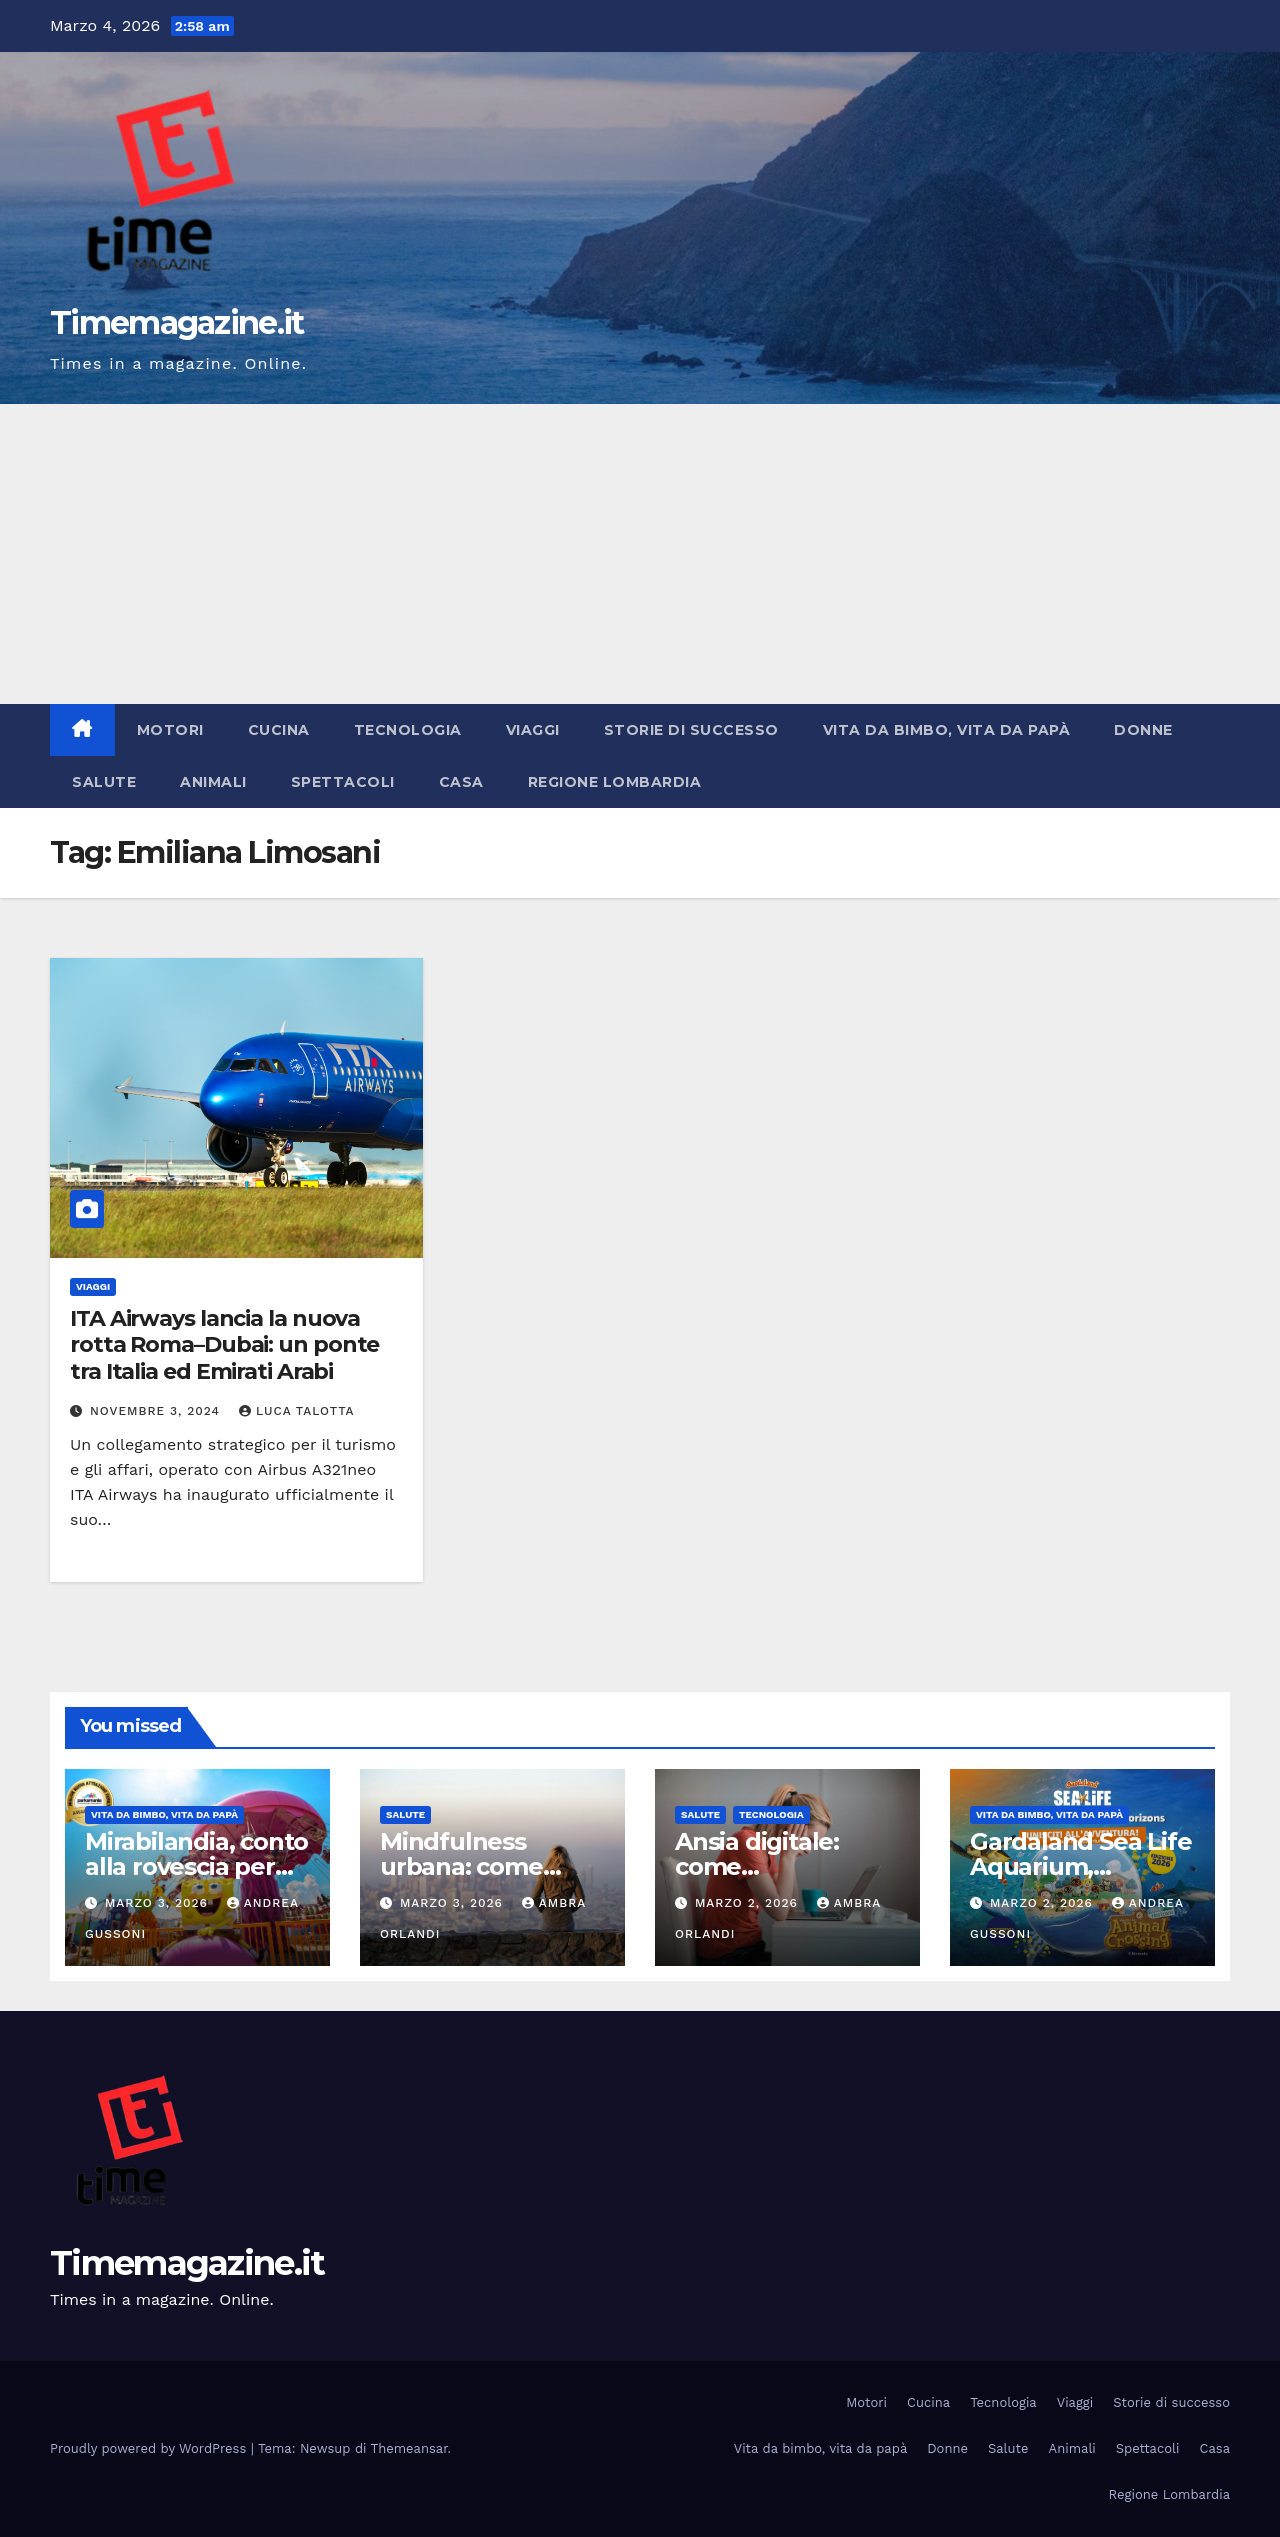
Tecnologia (408, 730)
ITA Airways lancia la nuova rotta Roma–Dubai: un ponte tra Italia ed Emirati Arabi (224, 1345)
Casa (461, 782)
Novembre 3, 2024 (157, 1411)
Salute (104, 782)
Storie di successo (691, 730)
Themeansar (409, 2448)
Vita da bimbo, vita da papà (947, 730)
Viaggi (533, 730)
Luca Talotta (297, 1411)
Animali (213, 782)
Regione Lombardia (615, 782)
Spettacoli (343, 782)
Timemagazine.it (177, 322)
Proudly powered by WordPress (150, 2448)
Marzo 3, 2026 (159, 1903)
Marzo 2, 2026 (749, 1903)
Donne (1143, 730)
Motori (170, 730)
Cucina (279, 730)
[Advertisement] (640, 554)
